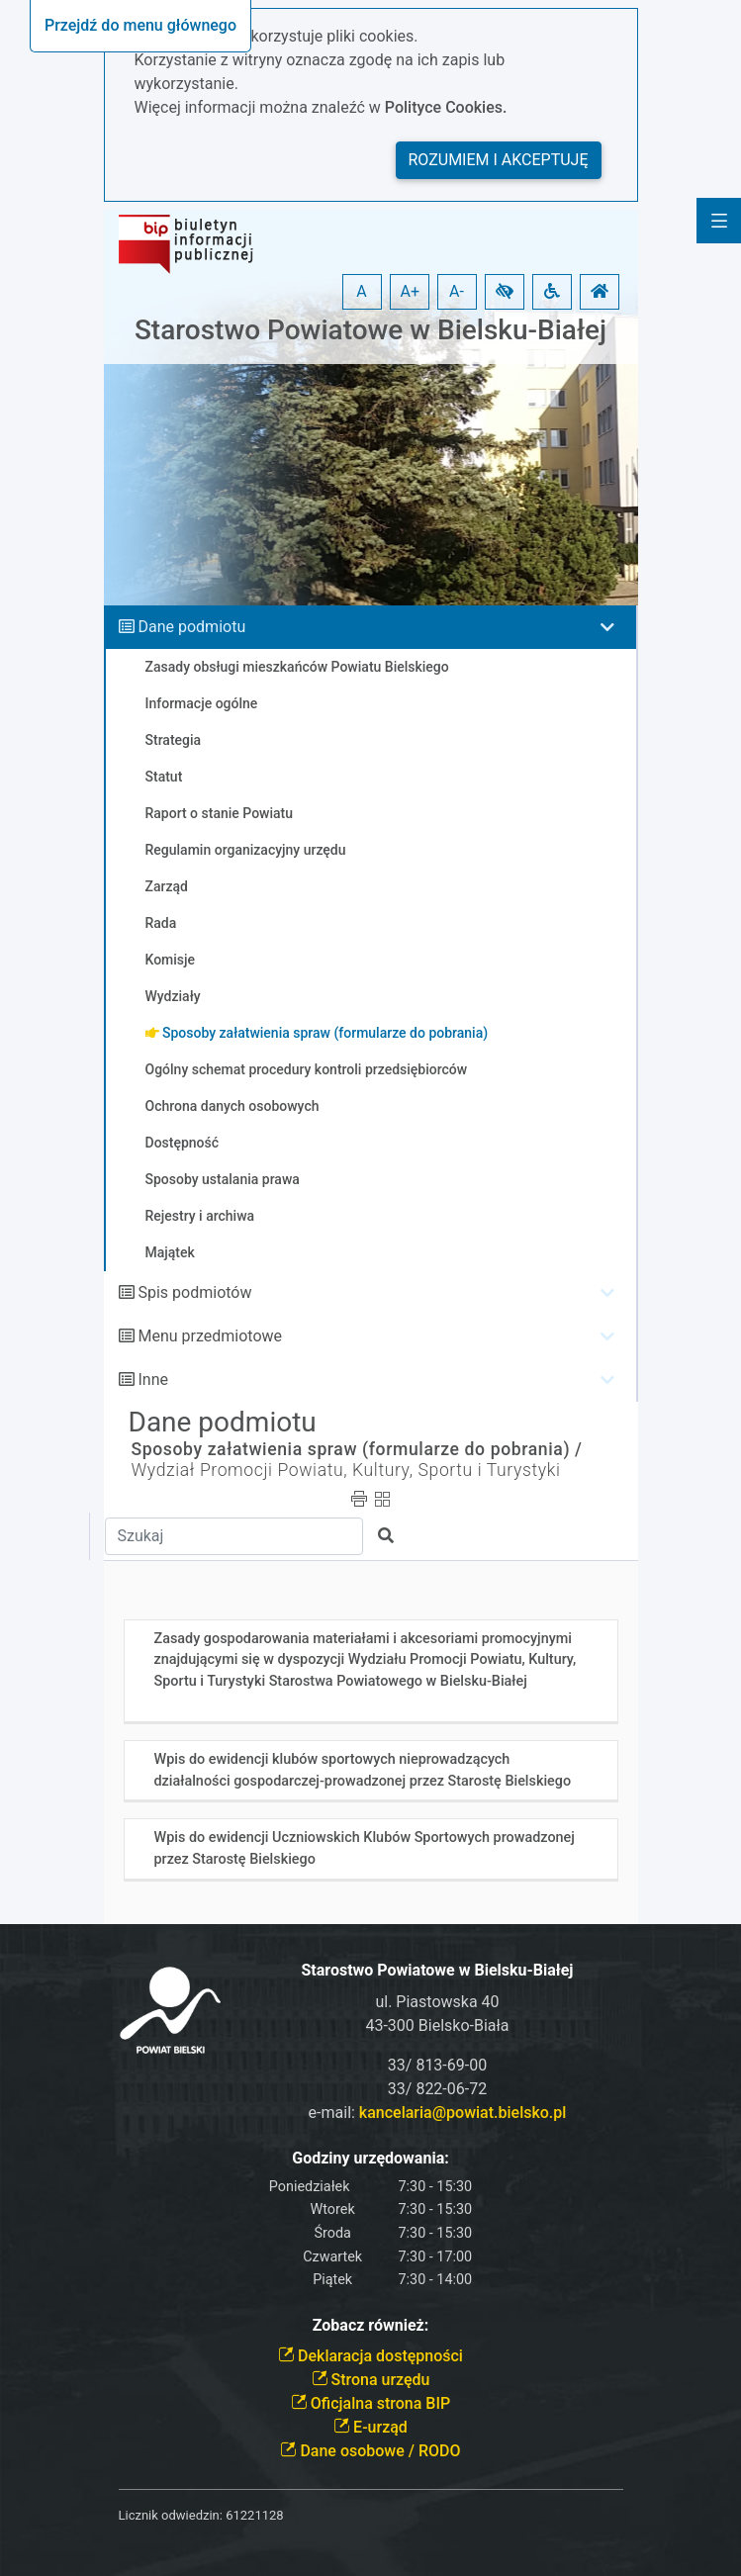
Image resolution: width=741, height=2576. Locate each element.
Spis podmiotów (194, 1292)
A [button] (361, 291)
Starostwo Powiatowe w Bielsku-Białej (370, 330)
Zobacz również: (371, 2325)
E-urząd (370, 2427)
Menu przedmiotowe (210, 1336)
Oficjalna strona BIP (370, 2403)
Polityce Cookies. (446, 107)
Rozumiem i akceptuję (499, 159)
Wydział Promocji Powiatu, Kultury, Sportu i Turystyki (346, 1470)
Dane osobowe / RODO (370, 2450)
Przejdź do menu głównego (140, 25)
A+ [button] (410, 291)
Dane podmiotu (191, 626)
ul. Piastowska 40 (437, 2001)
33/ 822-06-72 (437, 2088)
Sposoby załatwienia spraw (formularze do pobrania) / (357, 1449)
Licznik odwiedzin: (171, 2515)
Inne (153, 1379)
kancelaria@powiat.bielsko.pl (463, 2112)
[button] (504, 292)
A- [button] (456, 291)
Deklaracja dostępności (370, 2355)
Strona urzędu (371, 2379)
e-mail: (438, 2112)
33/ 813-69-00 (437, 2065)
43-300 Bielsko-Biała (437, 2025)
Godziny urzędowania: (370, 2158)
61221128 (254, 2515)
